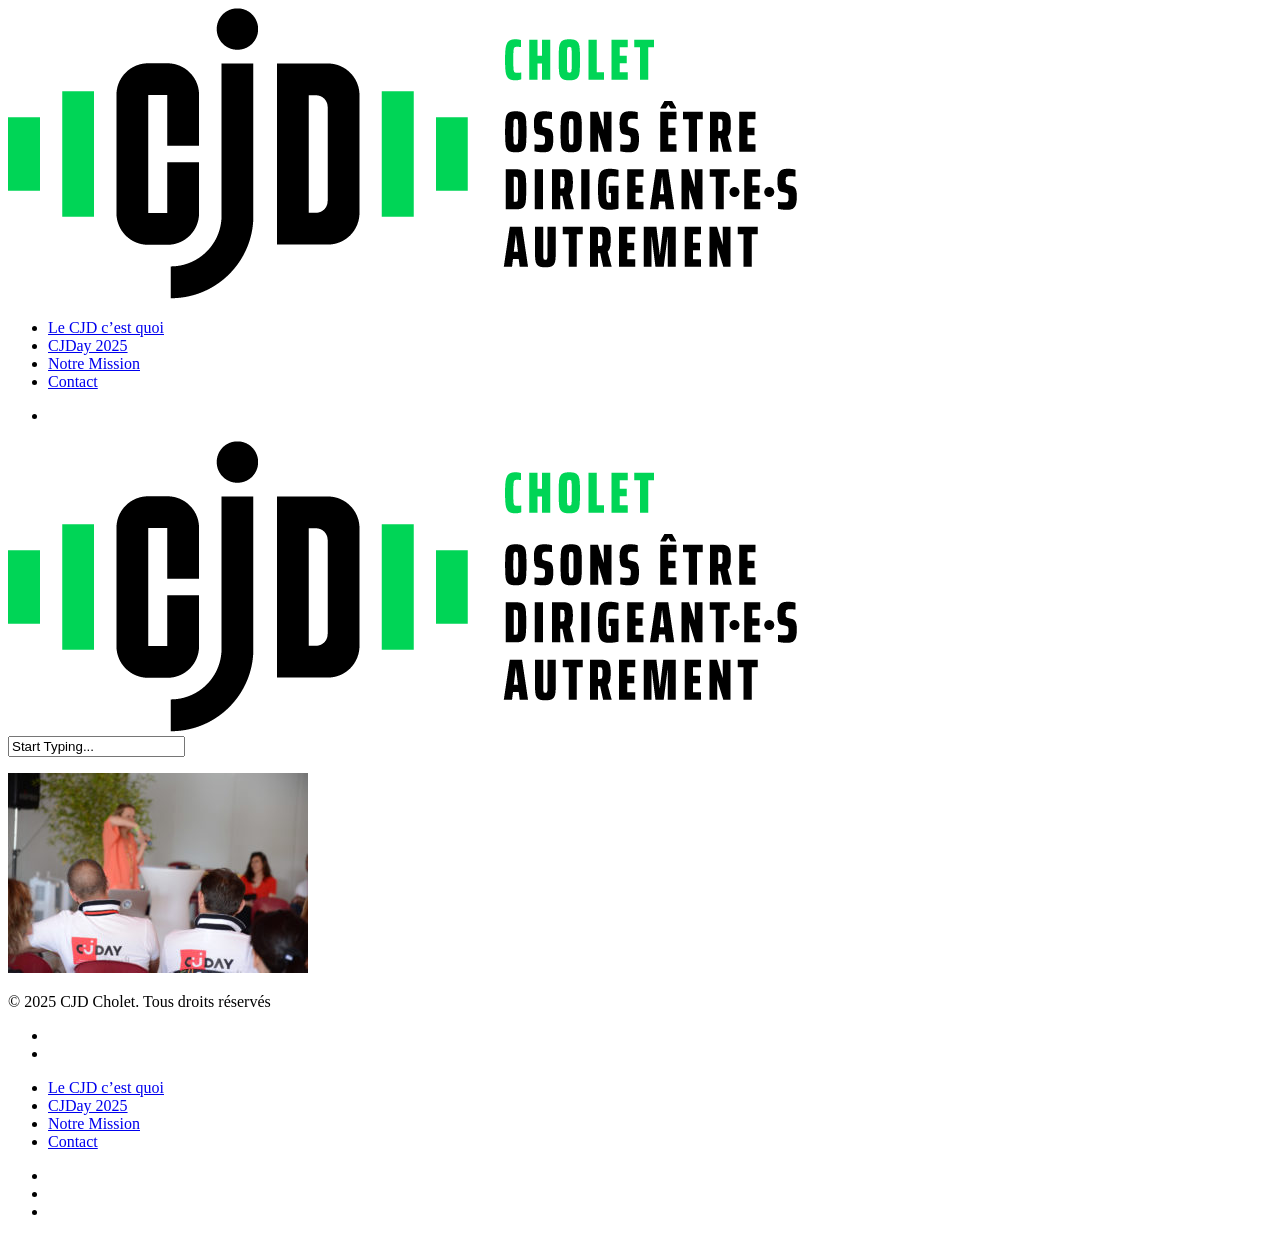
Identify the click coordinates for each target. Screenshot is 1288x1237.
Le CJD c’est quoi (106, 1087)
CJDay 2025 (88, 1105)
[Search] (96, 746)
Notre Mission (94, 1123)
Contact (73, 1141)
